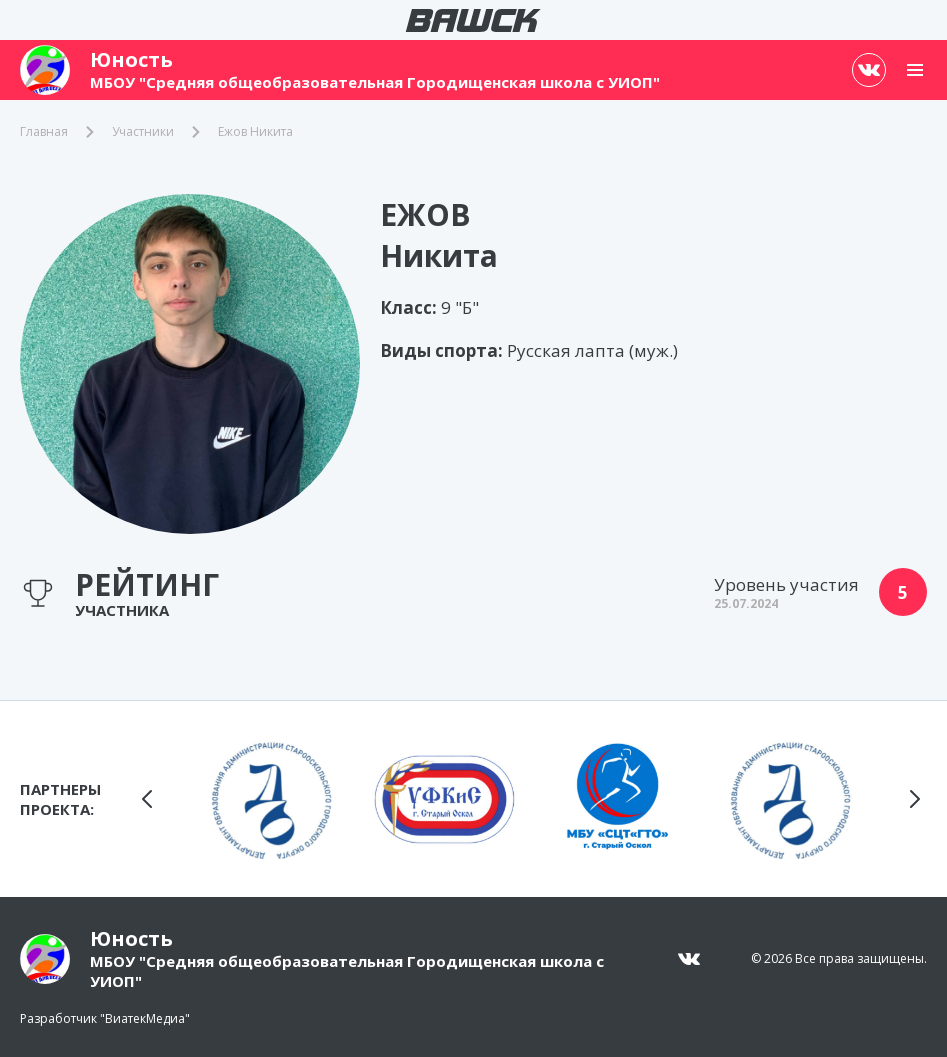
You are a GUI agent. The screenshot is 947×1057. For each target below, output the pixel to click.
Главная (44, 132)
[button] (147, 799)
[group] (271, 799)
